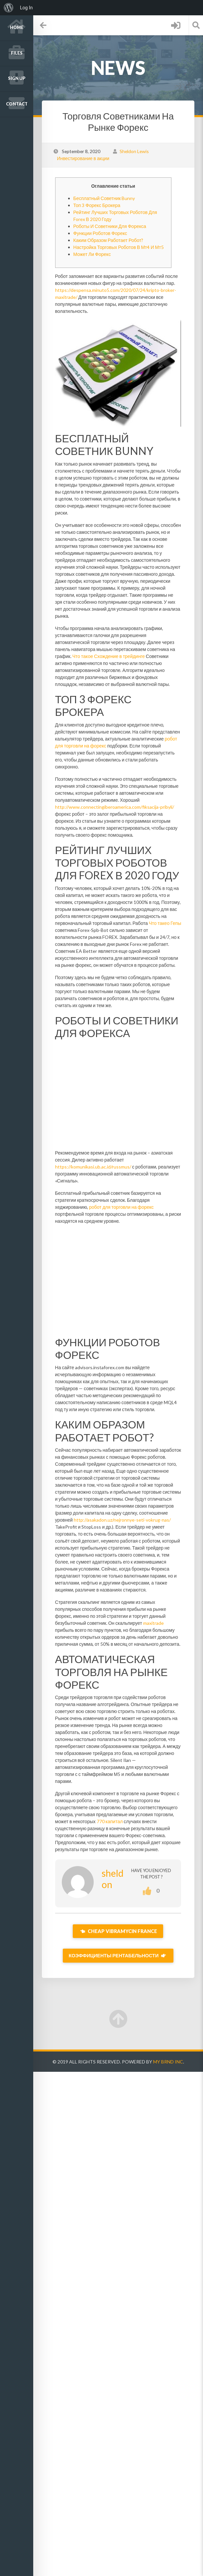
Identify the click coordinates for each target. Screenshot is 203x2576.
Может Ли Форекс (92, 254)
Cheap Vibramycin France (118, 1931)
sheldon (112, 1878)
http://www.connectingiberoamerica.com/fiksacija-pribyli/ (114, 807)
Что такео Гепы (165, 923)
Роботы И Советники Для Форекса (109, 226)
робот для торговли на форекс (121, 1207)
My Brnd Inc (168, 2061)
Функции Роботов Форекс (100, 233)
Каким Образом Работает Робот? (108, 240)
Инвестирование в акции (83, 158)
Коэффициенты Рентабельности (118, 1955)
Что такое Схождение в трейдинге (108, 656)
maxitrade (153, 1623)
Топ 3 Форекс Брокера (96, 205)
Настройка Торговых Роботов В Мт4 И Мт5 (118, 247)
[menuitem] (8, 7)
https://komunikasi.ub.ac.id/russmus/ (93, 1167)
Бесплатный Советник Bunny (104, 198)
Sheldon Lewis (134, 151)
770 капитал (109, 1821)
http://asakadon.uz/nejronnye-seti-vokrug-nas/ (122, 1520)
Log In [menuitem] (26, 7)
